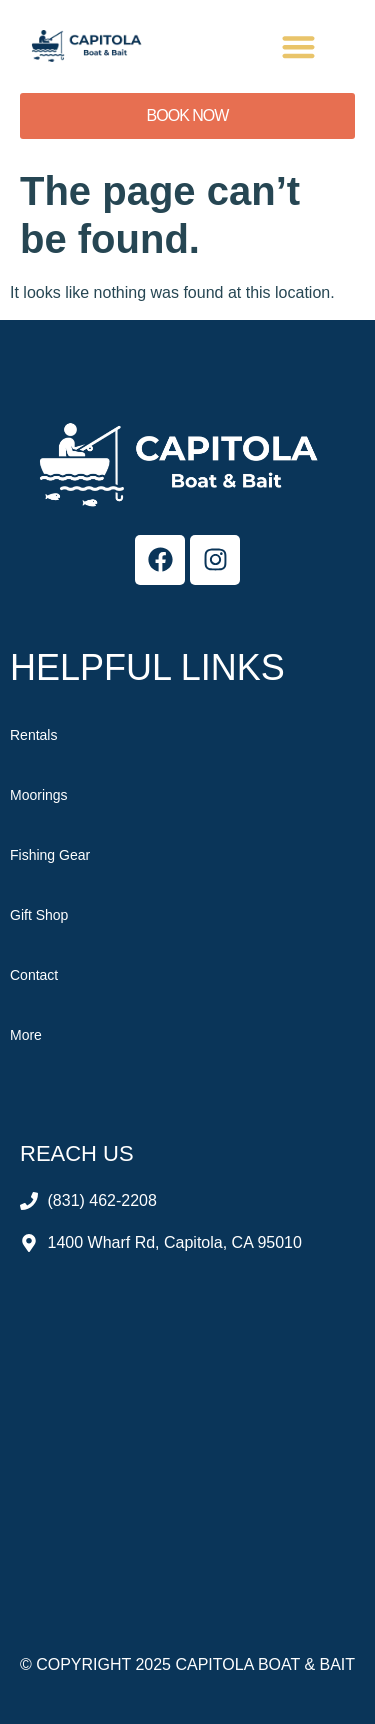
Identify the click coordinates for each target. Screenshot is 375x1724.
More (26, 1035)
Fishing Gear (50, 855)
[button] (299, 46)
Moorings (39, 795)
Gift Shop (39, 915)
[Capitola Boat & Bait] (187, 1426)
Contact (34, 975)
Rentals (33, 735)
